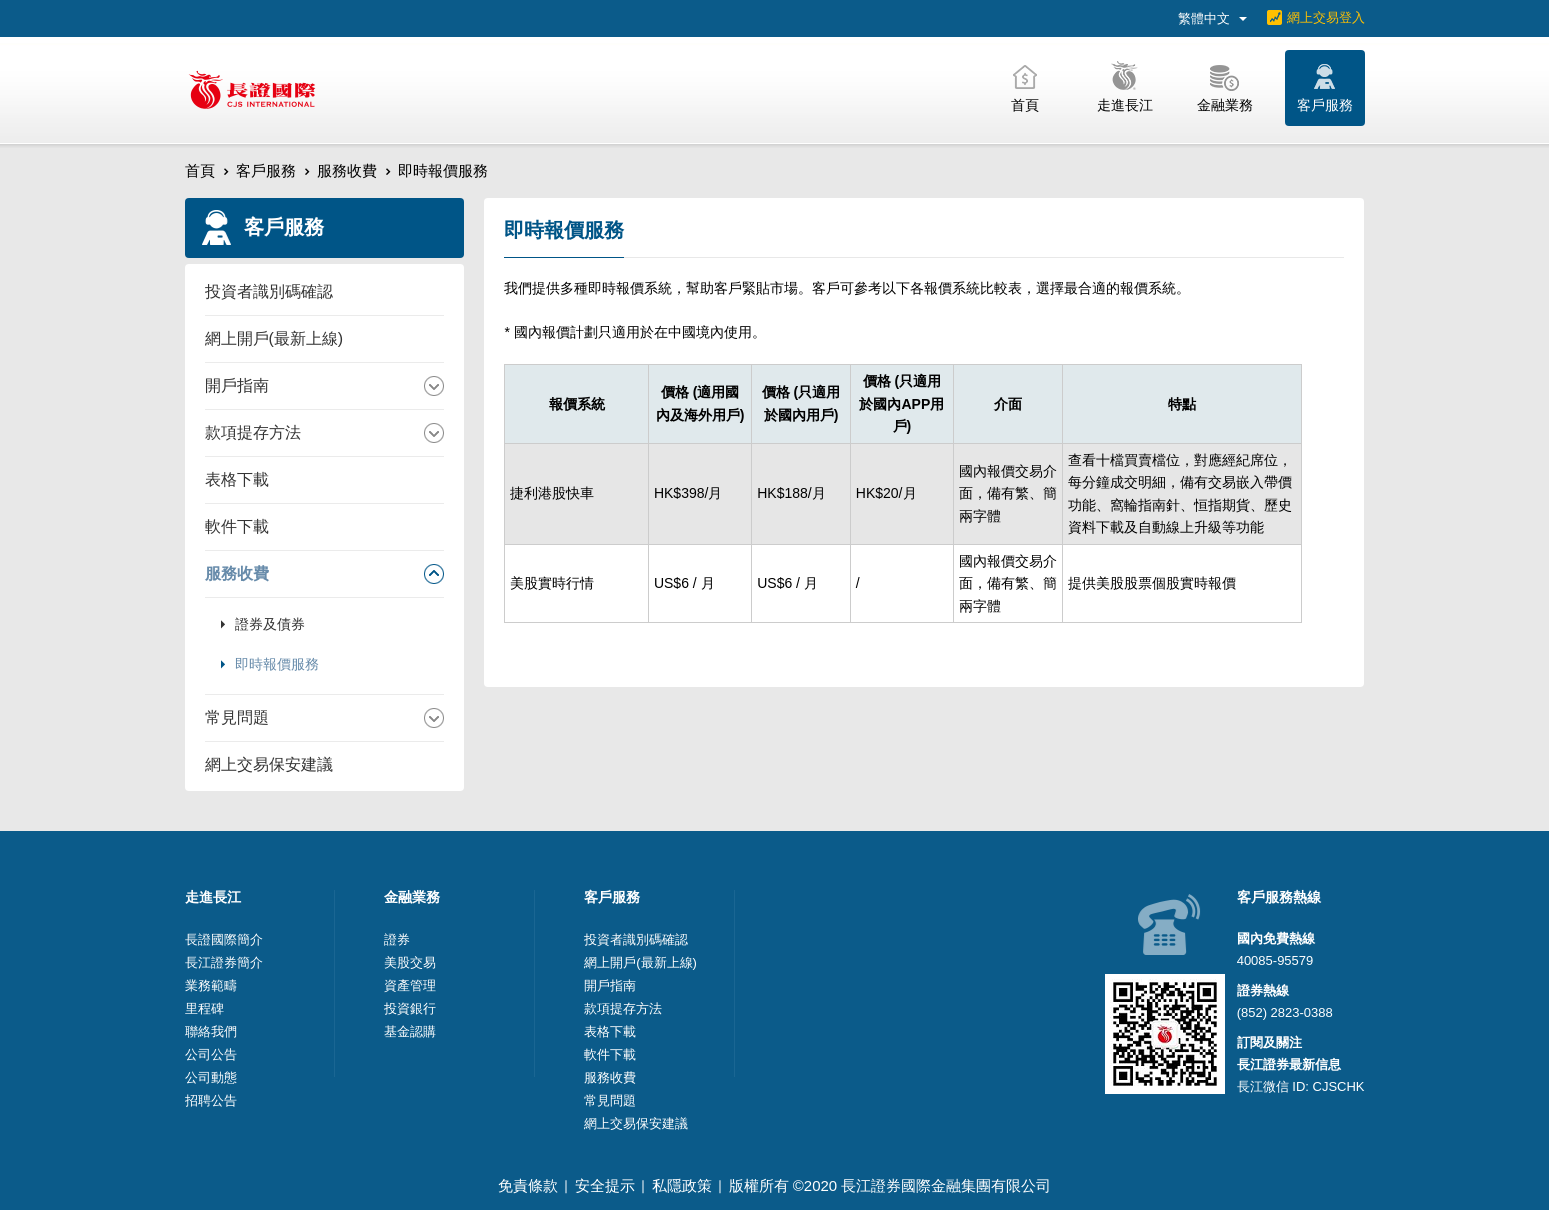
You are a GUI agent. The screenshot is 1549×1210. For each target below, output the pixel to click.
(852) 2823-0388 (1285, 1012)
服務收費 (347, 170)
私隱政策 (682, 1185)
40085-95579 (1275, 960)
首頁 (200, 170)
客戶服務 (266, 170)
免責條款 (528, 1185)
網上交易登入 (1326, 17)
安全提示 (605, 1185)
